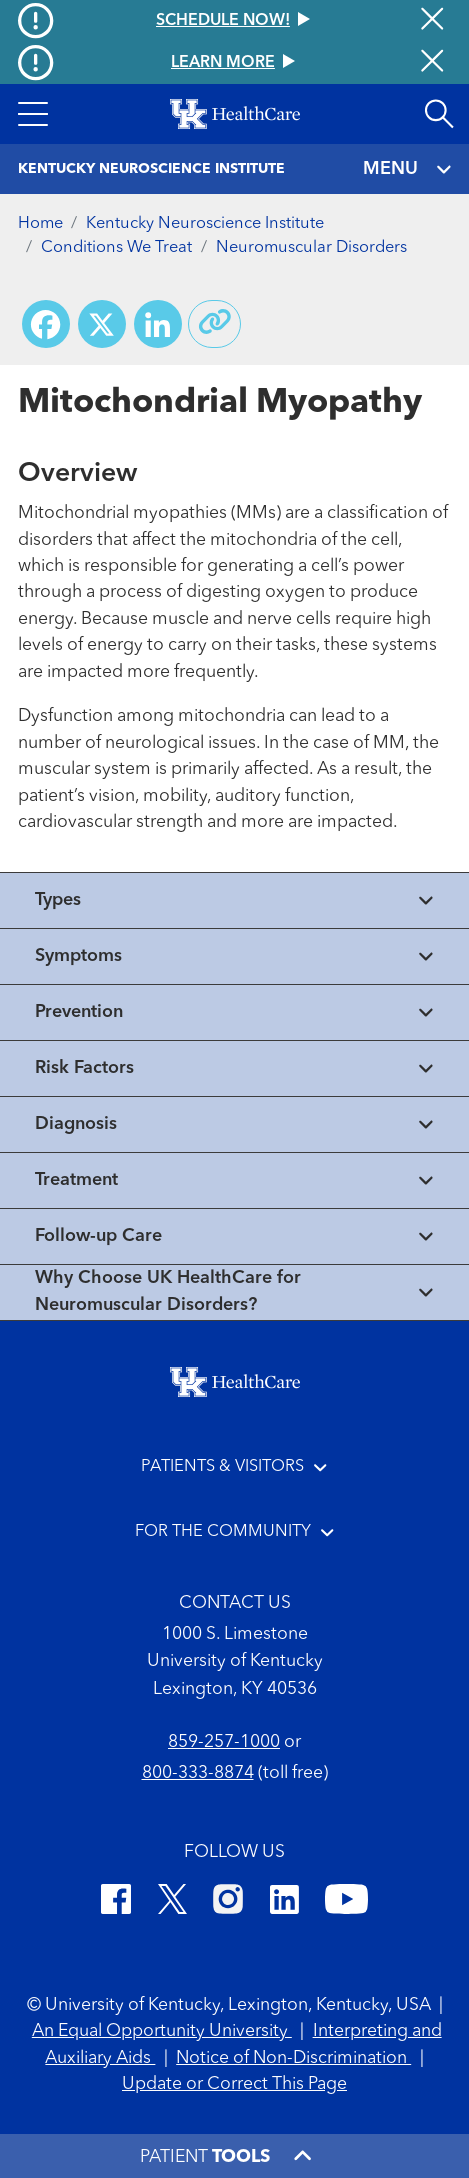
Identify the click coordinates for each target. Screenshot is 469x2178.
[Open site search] (439, 114)
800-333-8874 (198, 1773)
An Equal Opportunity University (162, 2031)
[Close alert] (432, 63)
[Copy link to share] (215, 324)
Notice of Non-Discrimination (293, 2058)
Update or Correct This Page (234, 2084)
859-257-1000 (224, 1742)
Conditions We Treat (116, 248)
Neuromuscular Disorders (311, 248)
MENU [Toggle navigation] (407, 169)
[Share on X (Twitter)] (102, 324)
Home (40, 224)
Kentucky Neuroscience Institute (205, 224)
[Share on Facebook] (46, 324)
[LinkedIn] (284, 1903)
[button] (32, 114)
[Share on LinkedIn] (158, 324)
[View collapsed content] (234, 900)
